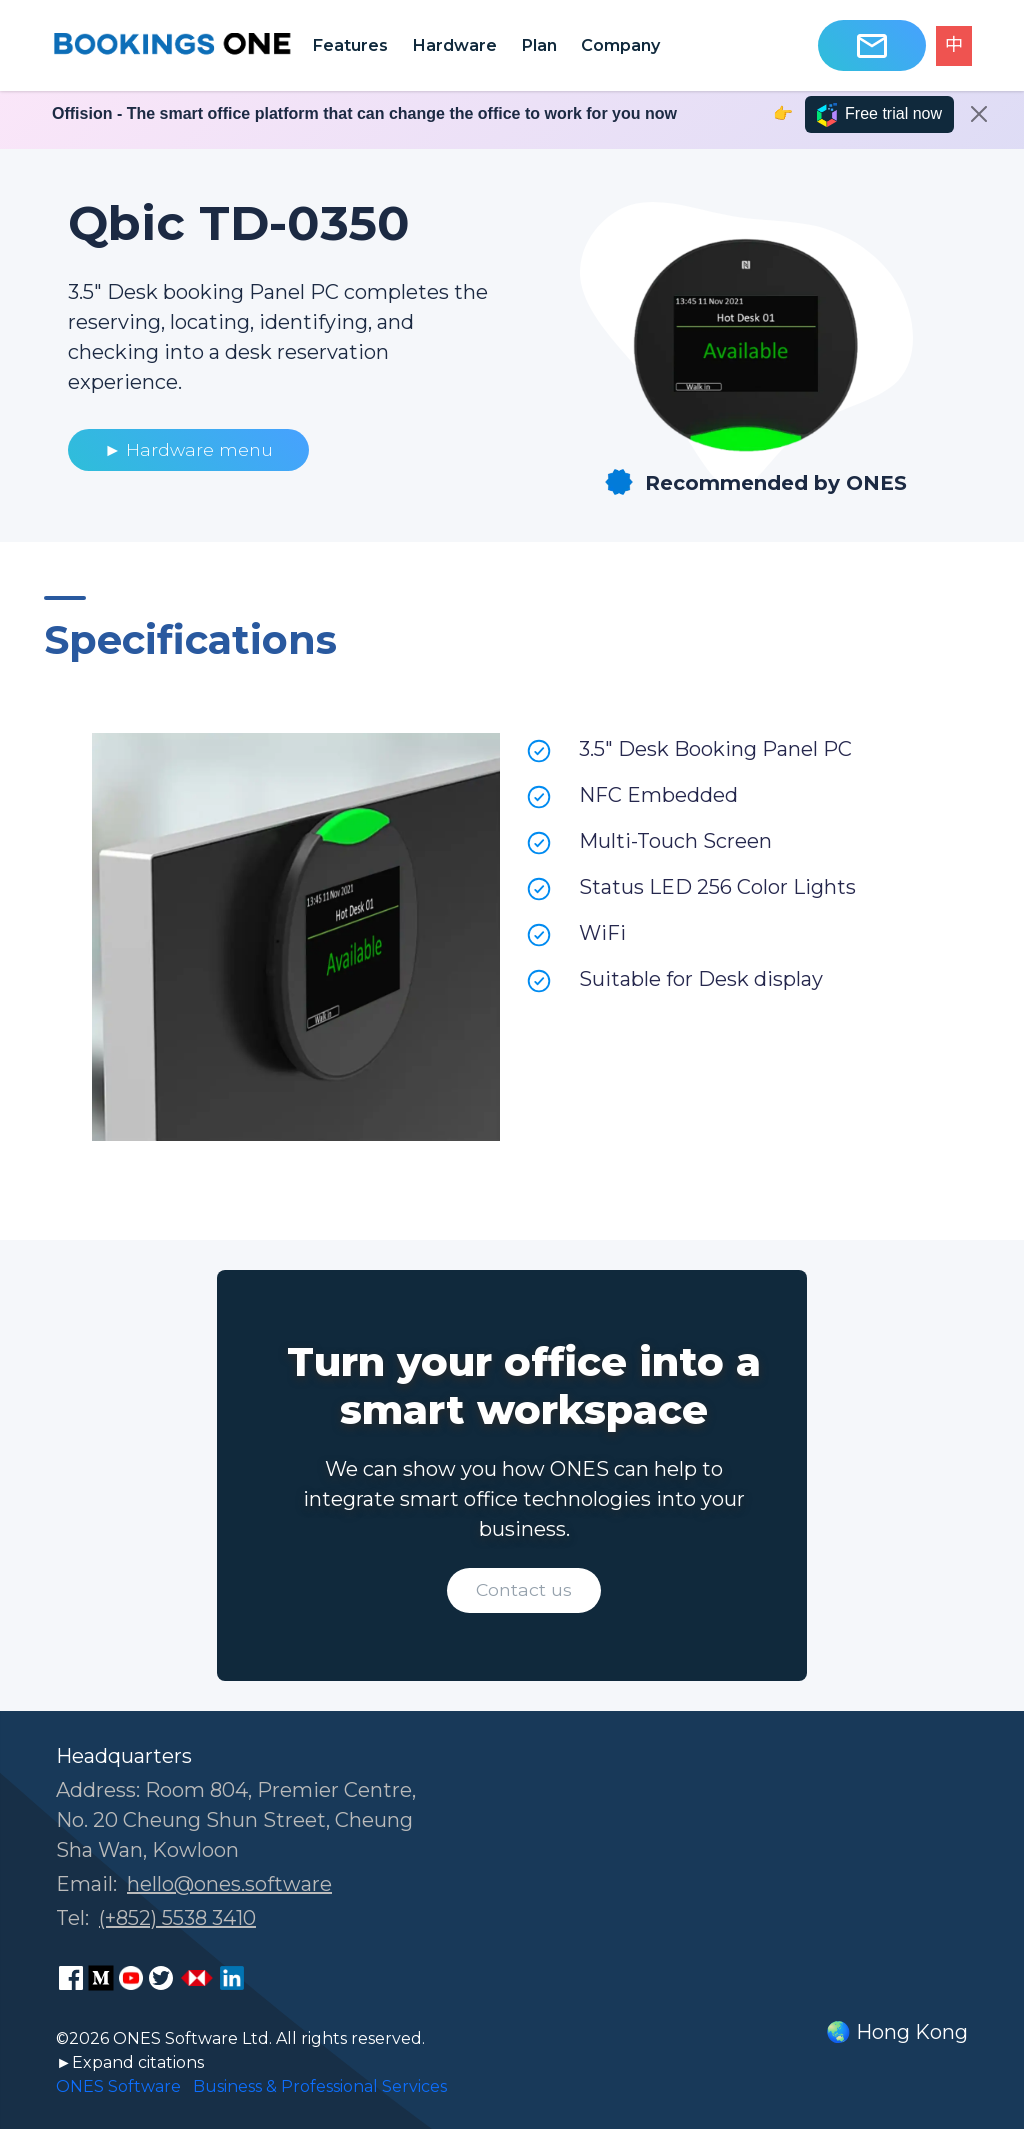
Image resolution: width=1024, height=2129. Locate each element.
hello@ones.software (229, 1884)
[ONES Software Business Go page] (197, 1978)
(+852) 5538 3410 (177, 1918)
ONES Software (118, 2086)
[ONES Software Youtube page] (131, 1978)
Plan (539, 45)
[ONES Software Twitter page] (161, 1978)
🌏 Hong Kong (897, 2032)
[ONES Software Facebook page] (71, 1978)
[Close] (979, 114)
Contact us (524, 1589)
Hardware (454, 45)
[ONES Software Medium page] (101, 1978)
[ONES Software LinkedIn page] (232, 1978)
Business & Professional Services (320, 2086)
